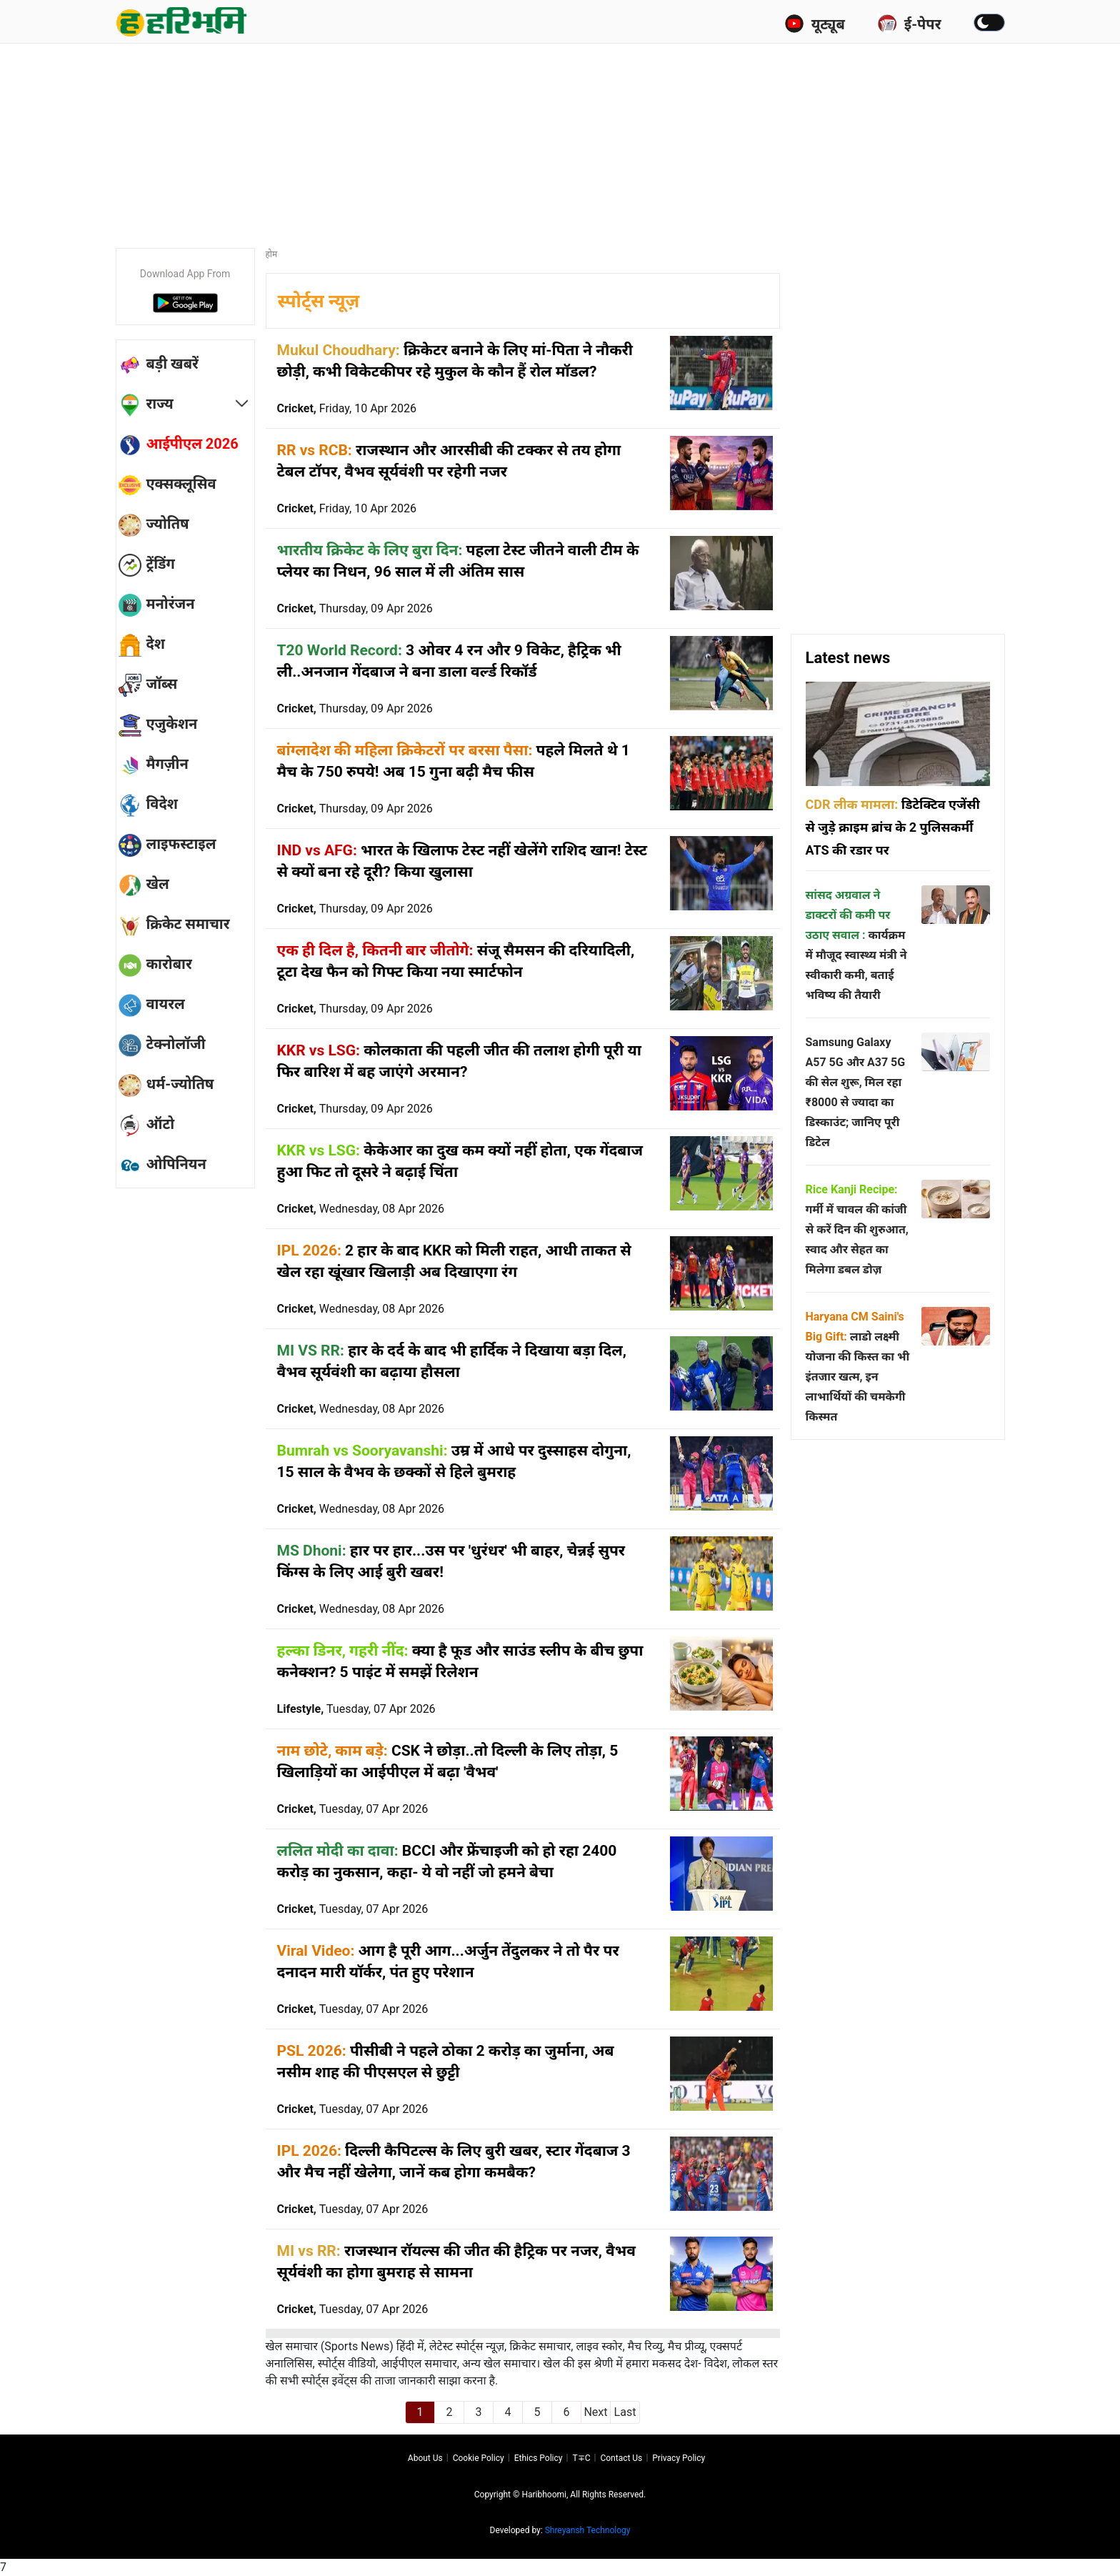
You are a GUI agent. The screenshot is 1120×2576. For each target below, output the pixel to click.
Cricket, (346, 408)
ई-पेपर (909, 24)
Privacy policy (678, 2458)
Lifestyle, (356, 1709)
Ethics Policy (538, 2458)
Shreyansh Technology (588, 2530)
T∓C (581, 2458)
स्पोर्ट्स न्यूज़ (319, 301)
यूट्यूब (814, 24)
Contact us (621, 2458)
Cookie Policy (478, 2458)
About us (425, 2458)
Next (595, 2412)
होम (272, 254)
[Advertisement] (560, 139)
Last (625, 2412)
